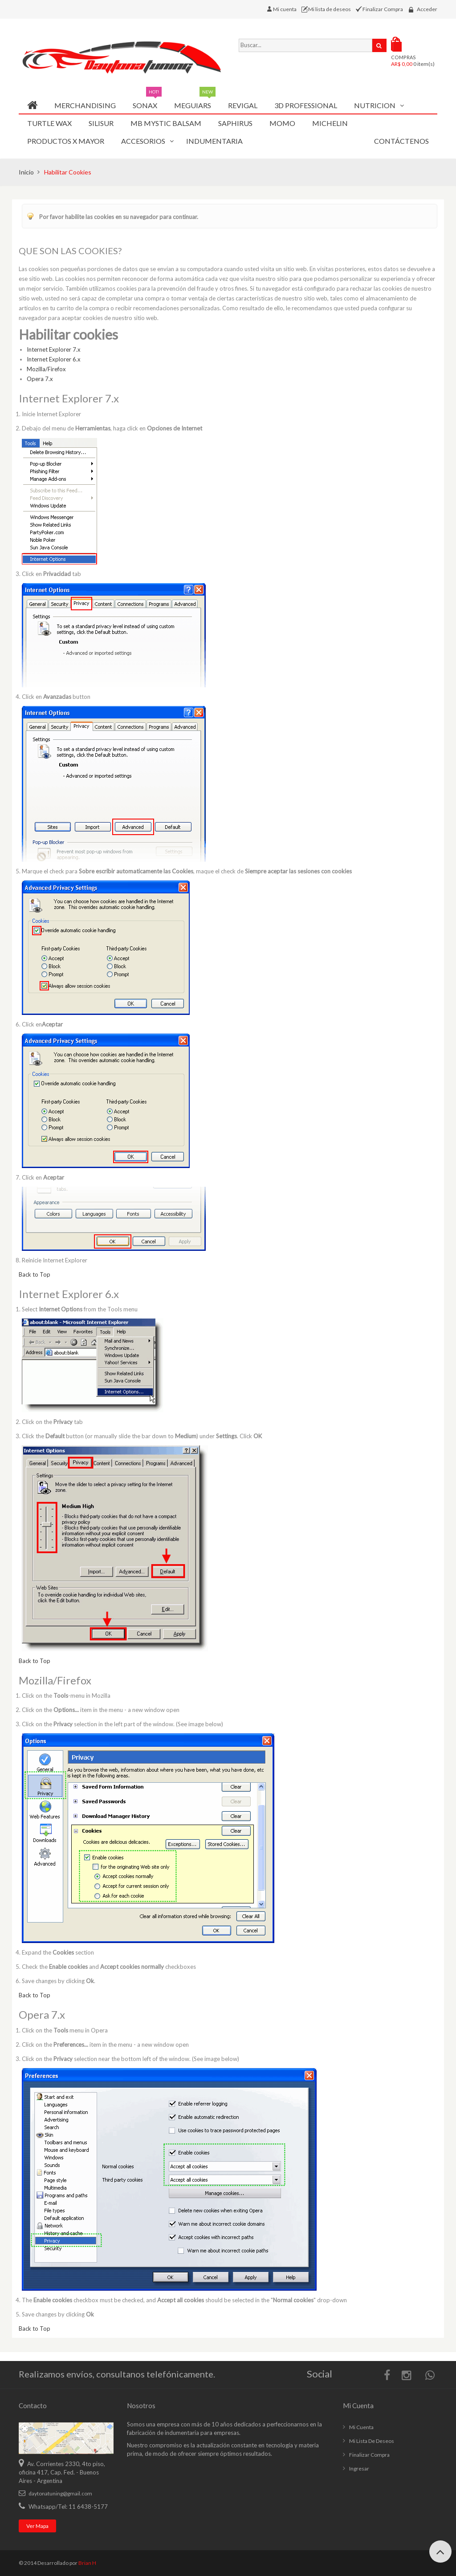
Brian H (87, 2563)
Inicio (26, 172)
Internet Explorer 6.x (54, 359)
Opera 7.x (40, 378)
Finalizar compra (369, 2454)
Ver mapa (37, 2526)
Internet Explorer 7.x (54, 349)
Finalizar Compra (383, 9)
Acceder (427, 9)
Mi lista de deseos (330, 9)
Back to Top (34, 1274)
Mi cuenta (286, 9)
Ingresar (359, 2468)
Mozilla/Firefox (46, 369)
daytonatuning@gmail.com (60, 2493)
